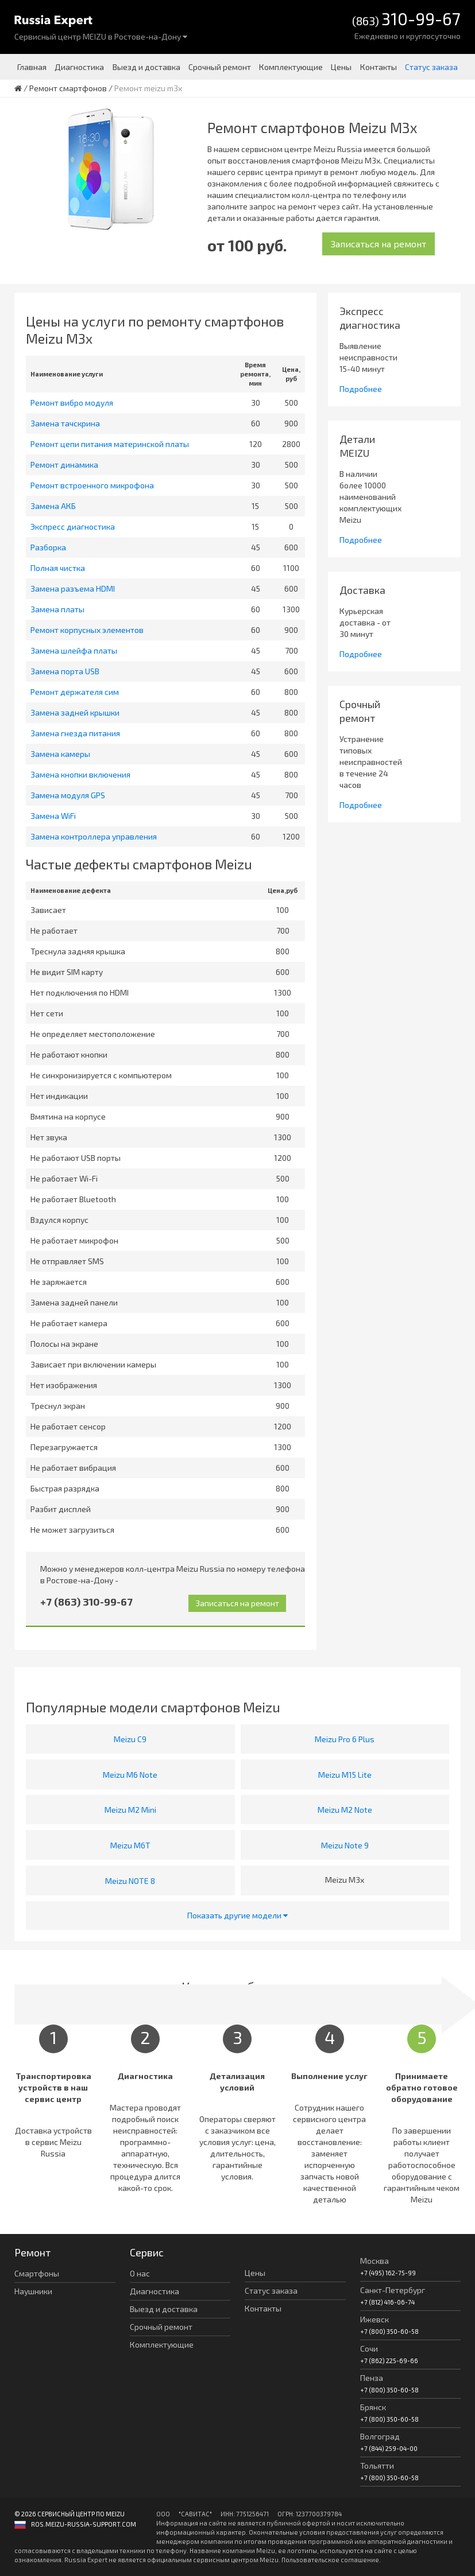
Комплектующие (291, 67)
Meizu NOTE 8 (130, 1881)
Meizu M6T (130, 1845)
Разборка (48, 547)
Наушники (33, 2291)
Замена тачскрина (65, 423)
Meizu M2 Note (345, 1810)
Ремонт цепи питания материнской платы (109, 444)
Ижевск (374, 2319)
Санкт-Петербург (392, 2290)
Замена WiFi (53, 816)
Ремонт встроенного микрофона (92, 485)
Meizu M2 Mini (130, 1810)
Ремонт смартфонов (68, 88)
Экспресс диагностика (72, 526)
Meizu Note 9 (345, 1845)
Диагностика (79, 67)
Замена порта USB (64, 671)
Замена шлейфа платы (73, 650)
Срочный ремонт (219, 67)
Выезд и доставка (146, 67)
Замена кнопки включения (80, 774)
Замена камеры (60, 754)
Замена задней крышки (74, 712)
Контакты (378, 67)
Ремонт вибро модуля (71, 402)
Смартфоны (36, 2273)
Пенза (371, 2378)
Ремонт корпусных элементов (87, 630)
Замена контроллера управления (93, 836)
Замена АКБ (53, 506)
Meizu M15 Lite (345, 1775)
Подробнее (360, 389)
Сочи (369, 2348)
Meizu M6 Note (130, 1775)
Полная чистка (57, 568)
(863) (406, 20)
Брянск (373, 2407)
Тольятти (377, 2465)
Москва (374, 2261)
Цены (341, 67)
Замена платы (57, 609)
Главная (32, 67)
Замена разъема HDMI (72, 588)
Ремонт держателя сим (74, 692)
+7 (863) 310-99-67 (86, 1601)
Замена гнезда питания (75, 733)
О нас (140, 2273)
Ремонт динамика (64, 464)
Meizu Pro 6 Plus (344, 1739)
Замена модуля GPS (67, 795)
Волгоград (380, 2436)
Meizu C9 (130, 1739)
